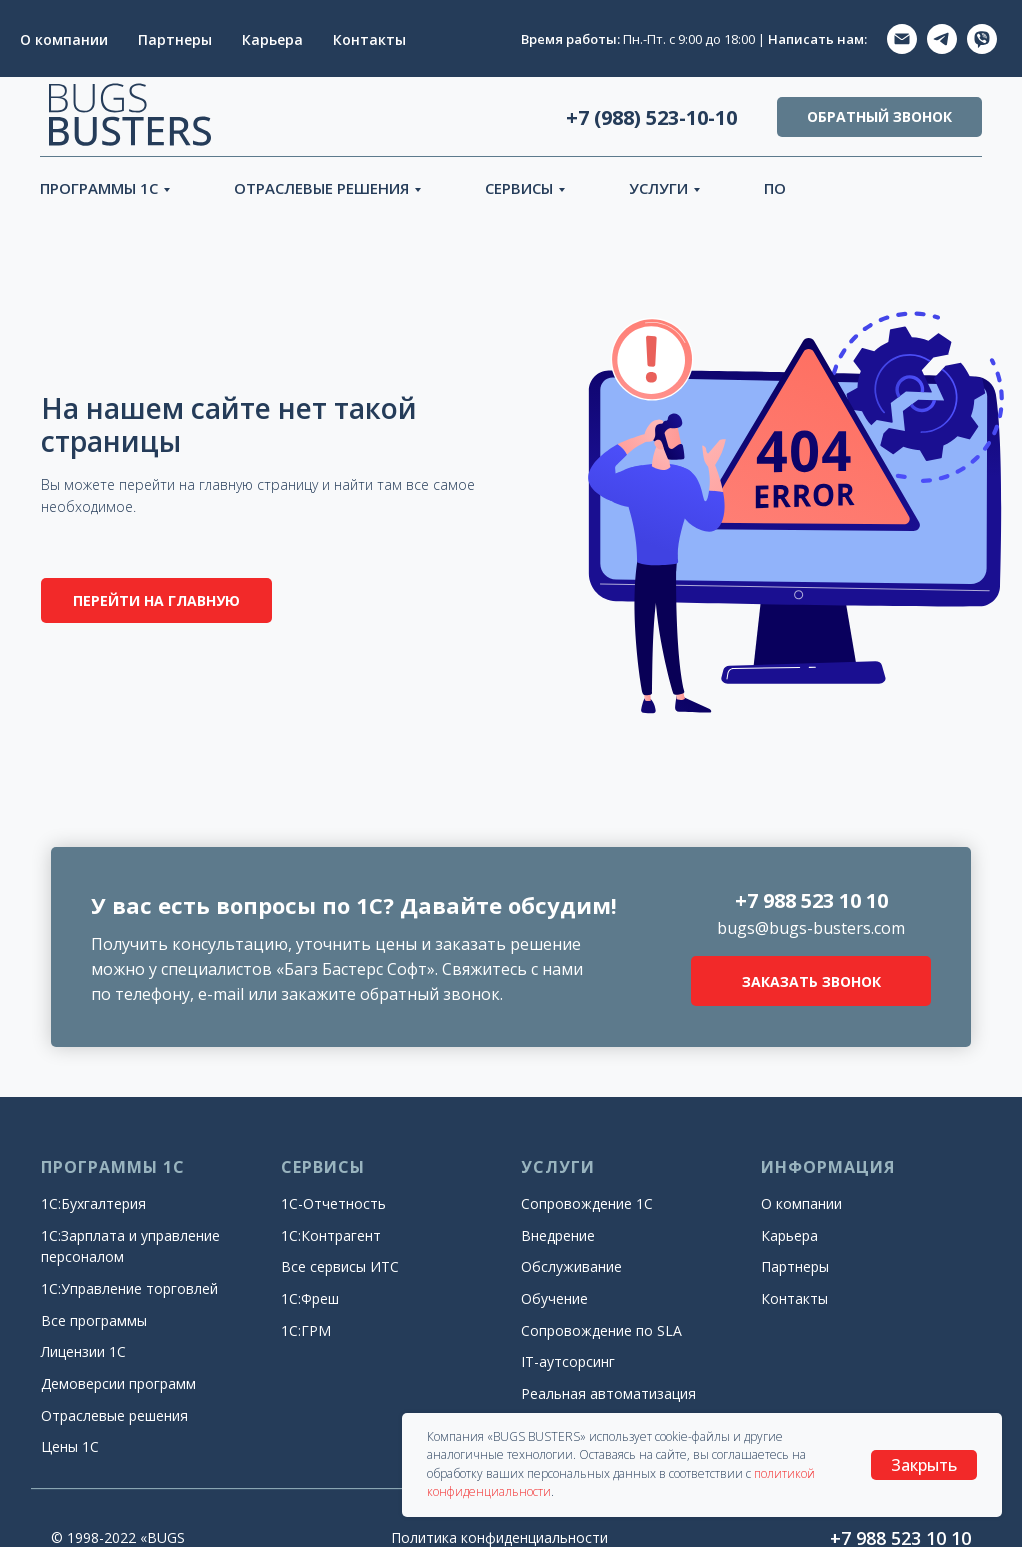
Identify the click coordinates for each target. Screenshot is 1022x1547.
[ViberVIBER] (982, 39)
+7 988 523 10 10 (811, 900)
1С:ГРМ (306, 1330)
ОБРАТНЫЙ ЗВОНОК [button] (879, 116)
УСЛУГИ (658, 188)
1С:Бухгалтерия (93, 1203)
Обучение (554, 1298)
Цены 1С (70, 1446)
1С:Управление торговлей (129, 1288)
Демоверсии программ (118, 1383)
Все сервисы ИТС (340, 1266)
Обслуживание (571, 1266)
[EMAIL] (902, 39)
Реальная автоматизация (608, 1393)
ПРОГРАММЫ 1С (99, 188)
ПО (775, 188)
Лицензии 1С (83, 1351)
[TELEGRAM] (942, 39)
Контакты (369, 39)
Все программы (94, 1320)
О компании (64, 39)
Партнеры (175, 39)
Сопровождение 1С (587, 1203)
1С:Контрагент (331, 1235)
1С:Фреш (310, 1298)
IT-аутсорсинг (568, 1361)
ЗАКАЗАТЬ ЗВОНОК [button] (811, 981)
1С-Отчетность (333, 1203)
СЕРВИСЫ (519, 188)
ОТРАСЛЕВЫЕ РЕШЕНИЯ (321, 188)
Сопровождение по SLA (601, 1330)
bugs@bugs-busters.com (811, 928)
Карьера (272, 39)
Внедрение (558, 1235)
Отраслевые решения (114, 1415)
